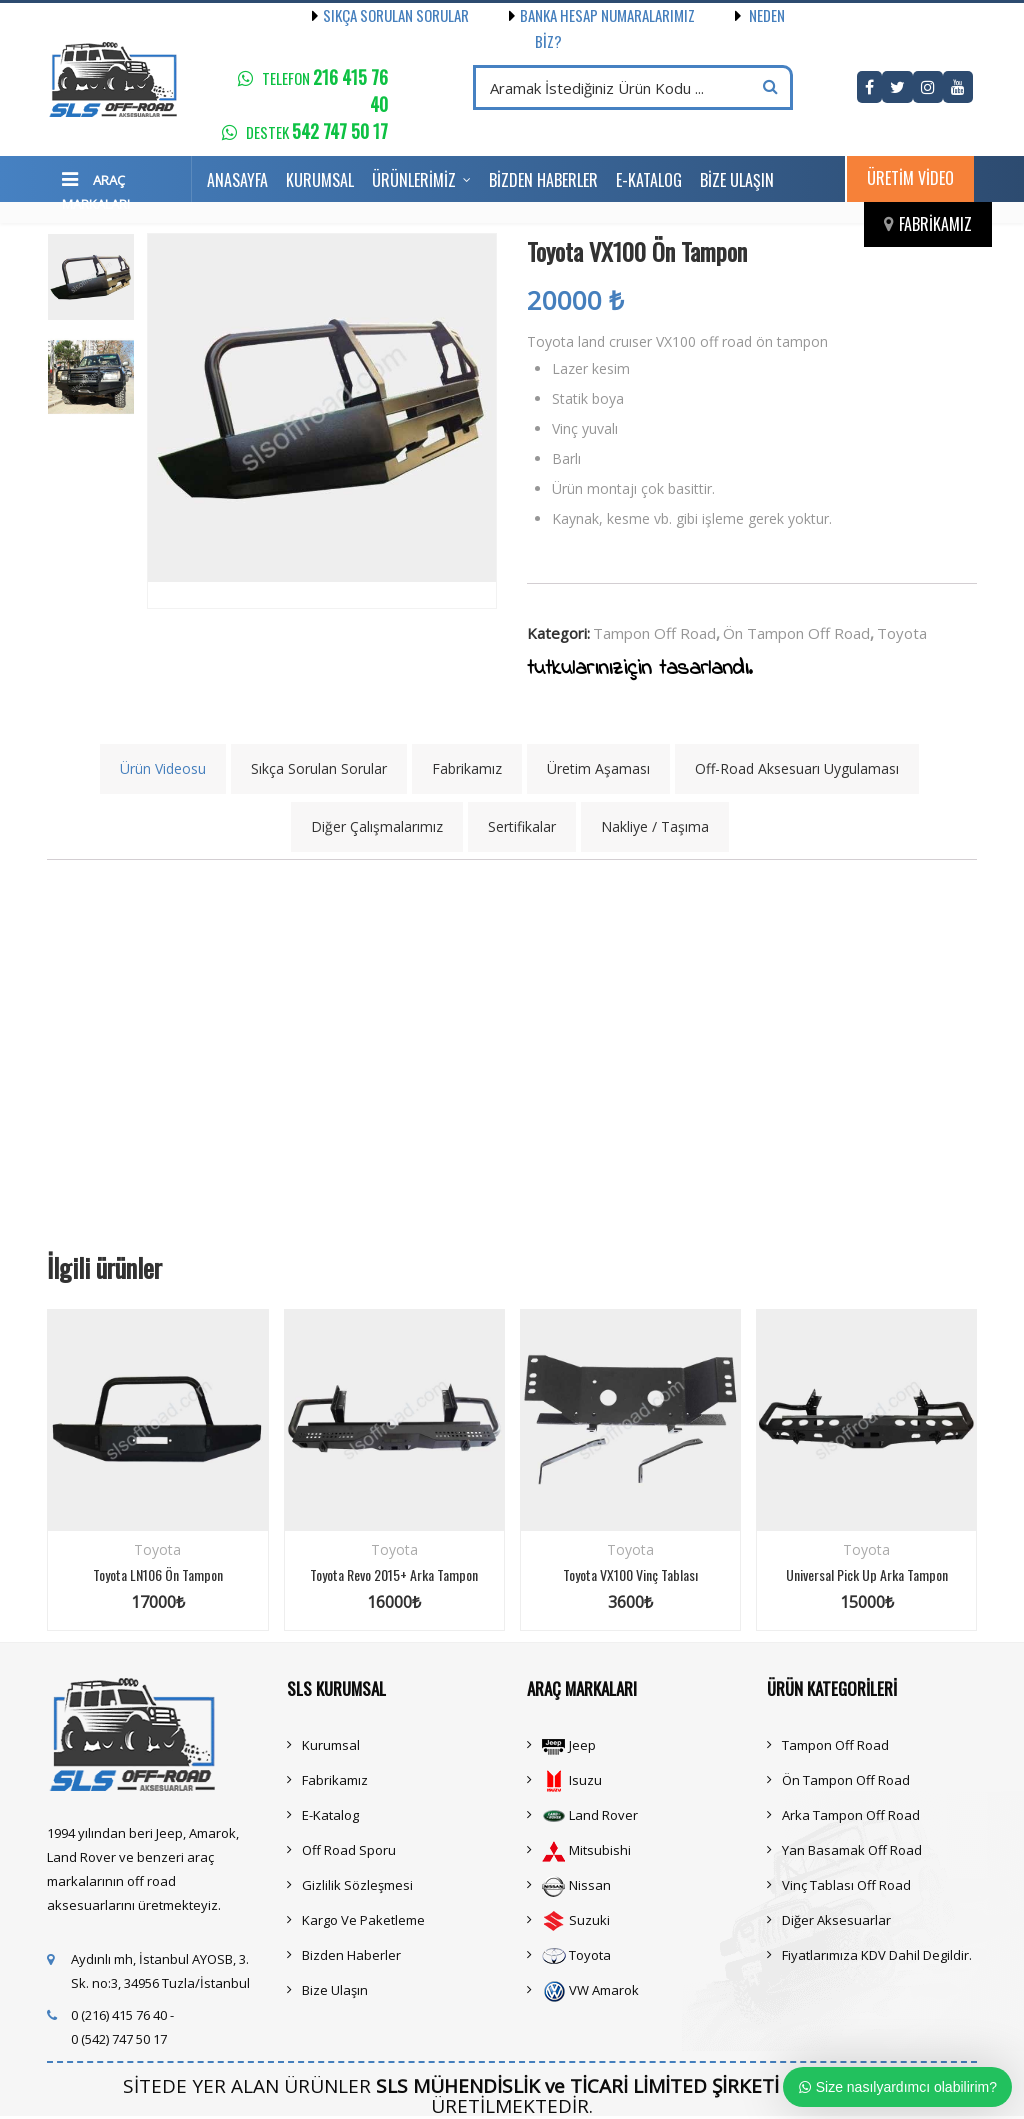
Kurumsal (320, 180)
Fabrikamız (935, 224)
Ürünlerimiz (414, 180)
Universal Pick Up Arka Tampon (867, 1574)
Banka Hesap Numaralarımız (582, 15)
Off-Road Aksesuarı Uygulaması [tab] (797, 768)
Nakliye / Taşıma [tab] (655, 826)
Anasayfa (237, 180)
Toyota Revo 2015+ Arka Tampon (394, 1574)
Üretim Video (910, 178)
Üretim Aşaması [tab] (598, 768)
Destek (317, 132)
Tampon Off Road (654, 633)
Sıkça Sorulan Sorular (390, 15)
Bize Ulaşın (737, 180)
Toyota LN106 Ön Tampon (158, 1574)
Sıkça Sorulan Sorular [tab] (319, 768)
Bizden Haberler (543, 180)
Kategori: (558, 633)
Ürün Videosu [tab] (163, 768)
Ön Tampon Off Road (796, 633)
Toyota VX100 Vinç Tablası (630, 1574)
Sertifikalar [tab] (522, 826)
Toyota (902, 633)
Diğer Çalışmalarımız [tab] (377, 826)
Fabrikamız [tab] (467, 768)
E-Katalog (649, 180)
